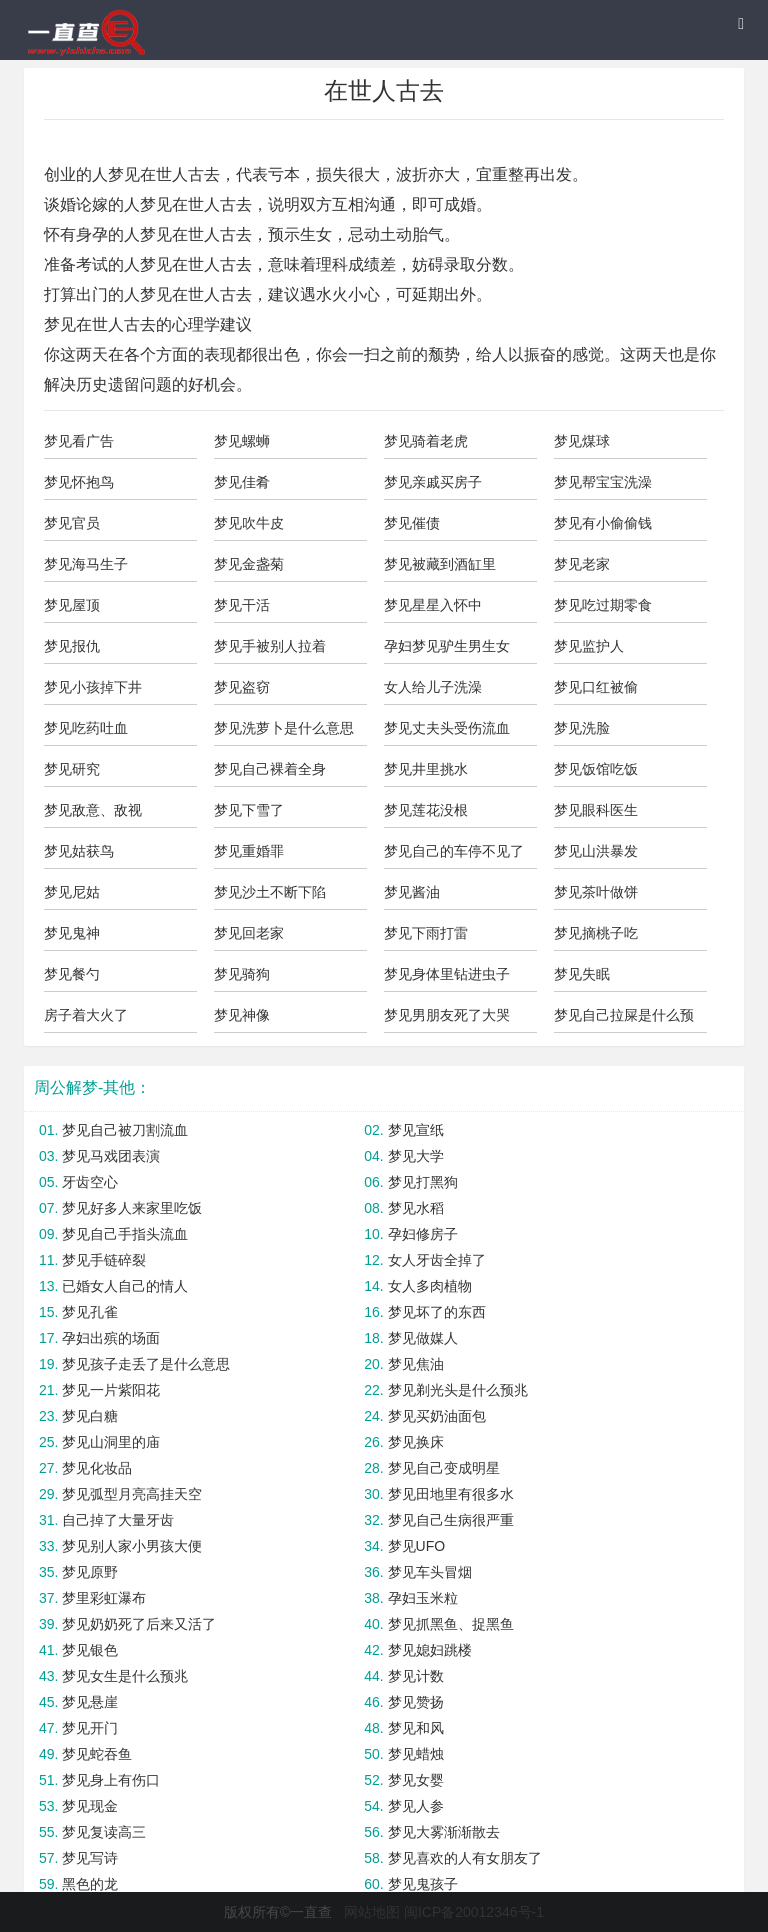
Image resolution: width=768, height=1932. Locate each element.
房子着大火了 (86, 1015)
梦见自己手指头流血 (125, 1234)
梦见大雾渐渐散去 (444, 1832)
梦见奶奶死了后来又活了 (139, 1624)
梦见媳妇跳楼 (430, 1650)
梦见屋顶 (72, 605)
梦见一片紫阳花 (111, 1390)
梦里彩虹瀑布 (104, 1598)
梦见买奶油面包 (437, 1416)
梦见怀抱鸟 (79, 482)
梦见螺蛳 (242, 441)
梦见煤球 (582, 441)
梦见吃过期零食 (603, 605)
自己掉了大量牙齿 (118, 1520)
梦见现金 (90, 1806)
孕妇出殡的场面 (111, 1338)
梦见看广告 (79, 441)
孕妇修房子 (423, 1234)
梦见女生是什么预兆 (125, 1676)
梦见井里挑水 (426, 769)
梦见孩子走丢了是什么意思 (146, 1364)
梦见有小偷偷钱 (603, 523)
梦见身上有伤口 (111, 1780)
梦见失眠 (582, 974)
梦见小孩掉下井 (93, 687)
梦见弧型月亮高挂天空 (132, 1494)
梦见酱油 (412, 892)
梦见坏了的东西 (437, 1312)
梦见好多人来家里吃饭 (132, 1208)
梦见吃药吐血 (86, 728)
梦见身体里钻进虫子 (447, 974)
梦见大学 (416, 1156)
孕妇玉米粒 (423, 1598)
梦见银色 (90, 1650)
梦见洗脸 (582, 728)
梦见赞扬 (416, 1702)
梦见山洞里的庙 (111, 1442)
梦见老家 (582, 564)
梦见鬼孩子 (423, 1884)
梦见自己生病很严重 (451, 1520)
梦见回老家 (249, 933)
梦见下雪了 (249, 810)
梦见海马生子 (86, 564)
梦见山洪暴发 (596, 851)
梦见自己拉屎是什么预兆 (624, 1020)
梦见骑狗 (242, 974)
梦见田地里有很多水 (451, 1494)
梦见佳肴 (242, 482)
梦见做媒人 (423, 1338)
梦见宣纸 (416, 1130)
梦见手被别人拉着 (270, 646)
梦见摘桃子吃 (596, 933)
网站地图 (372, 1912)
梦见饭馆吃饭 (596, 769)
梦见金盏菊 (249, 564)
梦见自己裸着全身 (270, 769)
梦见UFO (417, 1546)
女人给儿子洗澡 (433, 687)
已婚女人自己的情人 (125, 1286)
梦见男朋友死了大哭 (447, 1015)
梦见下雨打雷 (426, 933)
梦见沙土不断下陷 (270, 892)
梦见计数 (416, 1676)
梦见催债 (412, 523)
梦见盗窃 (242, 687)
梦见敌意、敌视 (93, 810)
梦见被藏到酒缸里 (440, 564)
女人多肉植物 (430, 1286)
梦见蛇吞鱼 (97, 1754)
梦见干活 (242, 605)
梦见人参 (416, 1806)
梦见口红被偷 (596, 687)
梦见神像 (242, 1015)
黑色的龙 (90, 1884)
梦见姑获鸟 (79, 851)
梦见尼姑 (72, 892)
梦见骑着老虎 (426, 441)
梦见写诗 (90, 1858)
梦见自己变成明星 (444, 1468)
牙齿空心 (90, 1182)
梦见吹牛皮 (249, 523)
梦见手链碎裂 (104, 1260)
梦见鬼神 (72, 933)
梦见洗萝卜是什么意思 (284, 728)
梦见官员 (72, 523)
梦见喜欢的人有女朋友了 (465, 1858)
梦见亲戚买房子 (433, 482)
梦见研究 (72, 769)
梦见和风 (416, 1728)
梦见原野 (90, 1572)
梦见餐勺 (72, 974)
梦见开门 (90, 1728)
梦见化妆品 (97, 1468)
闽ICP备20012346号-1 (474, 1912)
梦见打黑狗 (423, 1182)
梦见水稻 (416, 1208)
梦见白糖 (90, 1416)
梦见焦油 (416, 1364)
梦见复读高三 (104, 1832)
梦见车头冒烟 (430, 1572)
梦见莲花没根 (426, 810)
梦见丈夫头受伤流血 (447, 728)
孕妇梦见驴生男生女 (447, 646)
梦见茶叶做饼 (596, 892)
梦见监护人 (589, 646)
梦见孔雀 (90, 1312)
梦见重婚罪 (249, 851)
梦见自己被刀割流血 (125, 1130)
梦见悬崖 (90, 1702)
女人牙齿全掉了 (437, 1260)
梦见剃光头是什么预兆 (458, 1390)
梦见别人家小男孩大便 (132, 1546)
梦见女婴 (416, 1780)
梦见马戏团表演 (111, 1156)
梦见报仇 (72, 646)
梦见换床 (416, 1442)
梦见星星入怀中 (433, 605)
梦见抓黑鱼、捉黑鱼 (451, 1624)
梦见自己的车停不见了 (454, 851)
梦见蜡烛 (416, 1754)
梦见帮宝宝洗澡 (603, 482)
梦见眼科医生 (596, 810)
